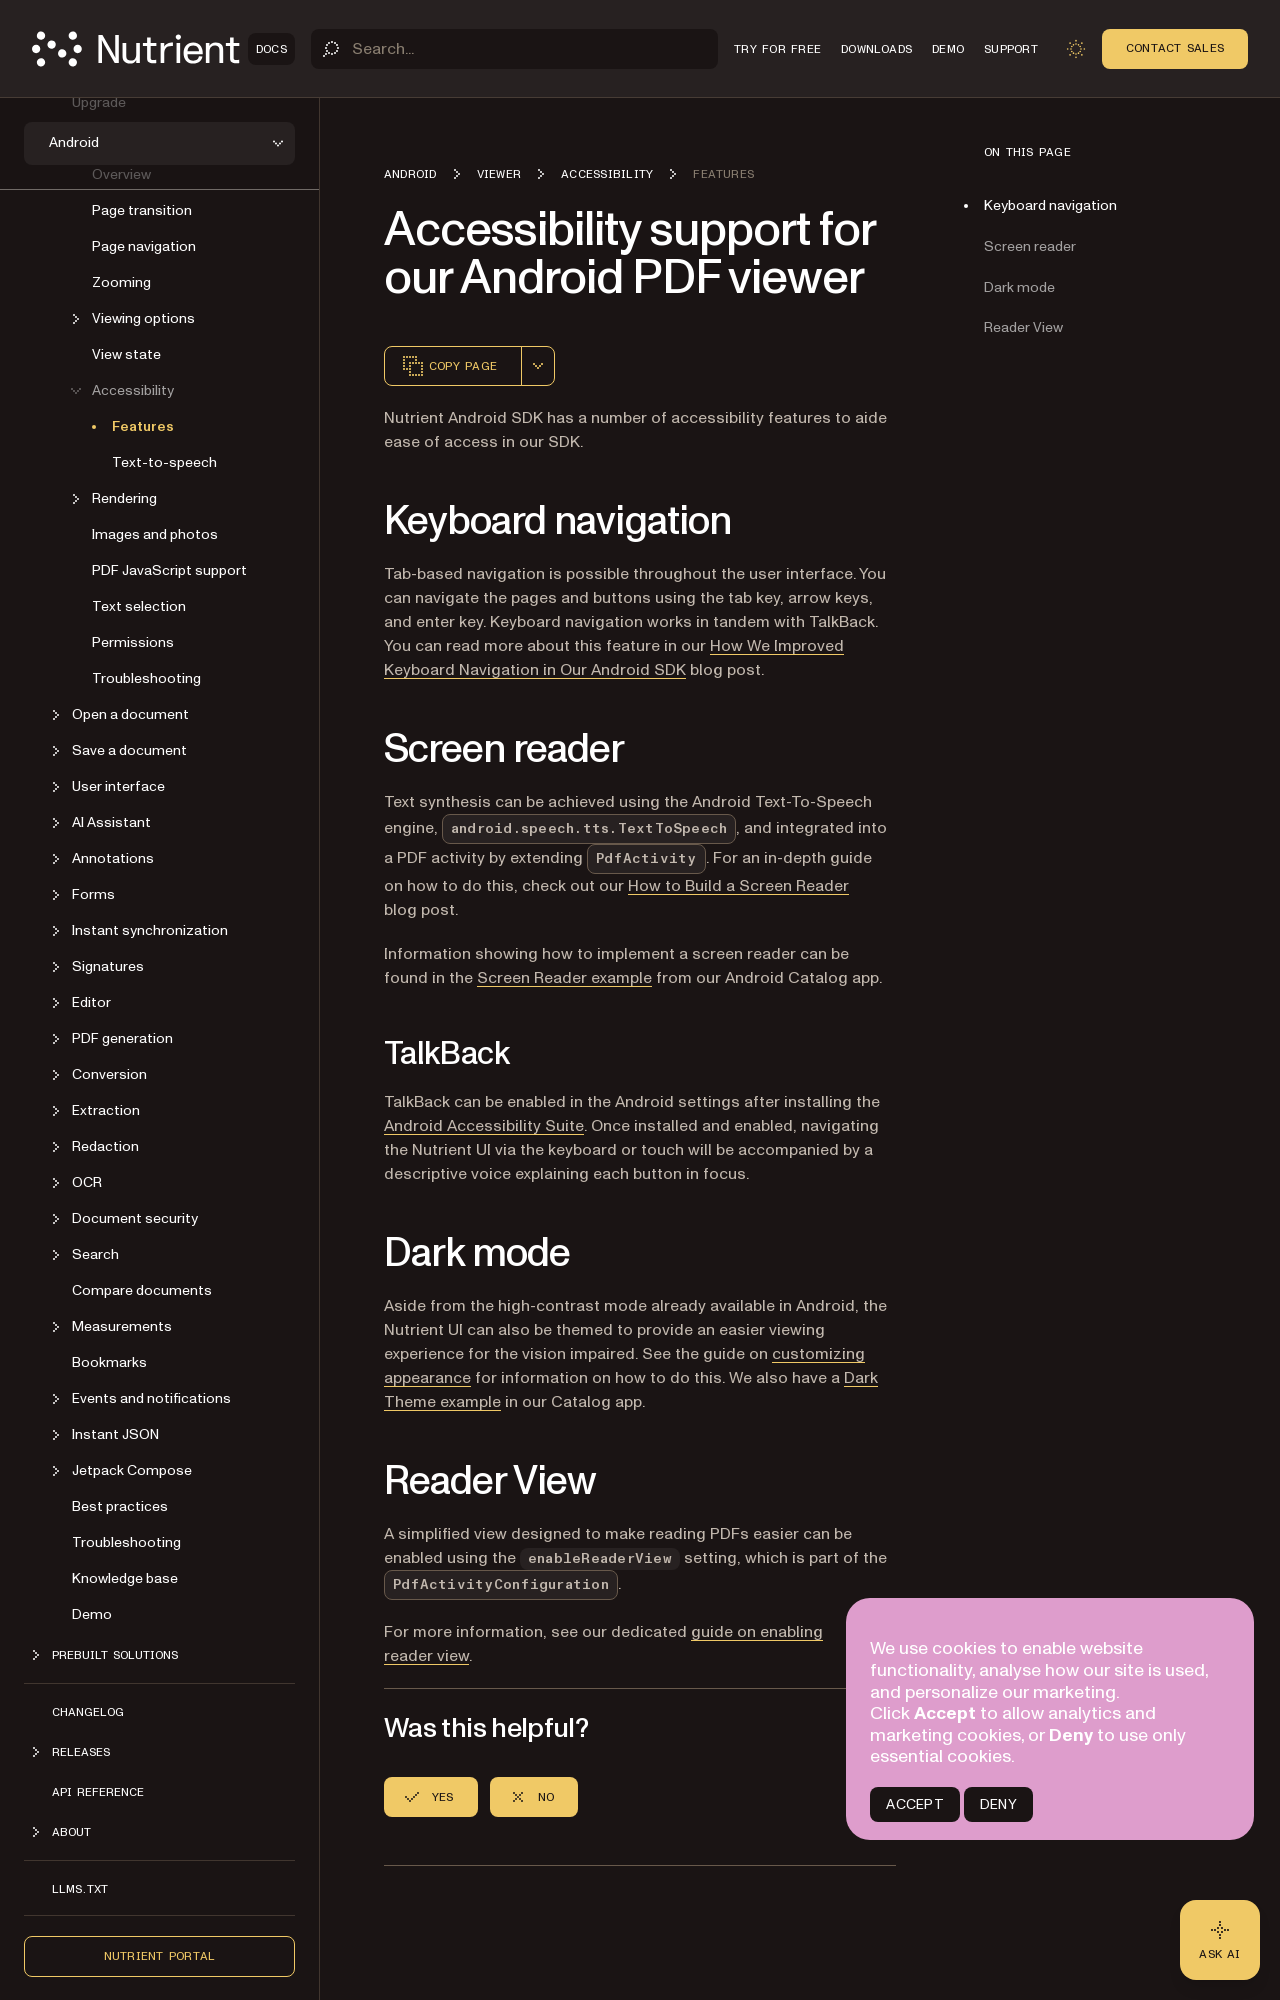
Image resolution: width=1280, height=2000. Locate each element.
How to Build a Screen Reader (738, 886)
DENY (998, 1804)
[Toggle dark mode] (1076, 49)
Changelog (88, 1711)
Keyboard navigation (1050, 205)
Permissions (133, 641)
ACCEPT (914, 1804)
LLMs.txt (80, 1888)
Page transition (142, 209)
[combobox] (538, 366)
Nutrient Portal (160, 1955)
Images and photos (155, 533)
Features (143, 425)
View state (126, 353)
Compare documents (142, 1289)
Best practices (120, 1505)
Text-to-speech (164, 461)
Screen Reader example (564, 978)
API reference (98, 1791)
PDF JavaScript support (169, 569)
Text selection (139, 605)
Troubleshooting (146, 677)
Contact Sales (1175, 48)
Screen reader (1030, 246)
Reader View (1023, 327)
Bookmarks (109, 1361)
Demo (92, 1613)
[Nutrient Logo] (163, 49)
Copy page (449, 366)
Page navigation (144, 245)
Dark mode (1019, 287)
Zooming (121, 281)
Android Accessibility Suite (484, 1126)
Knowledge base (125, 1577)
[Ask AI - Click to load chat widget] (1220, 1940)
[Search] (514, 49)
